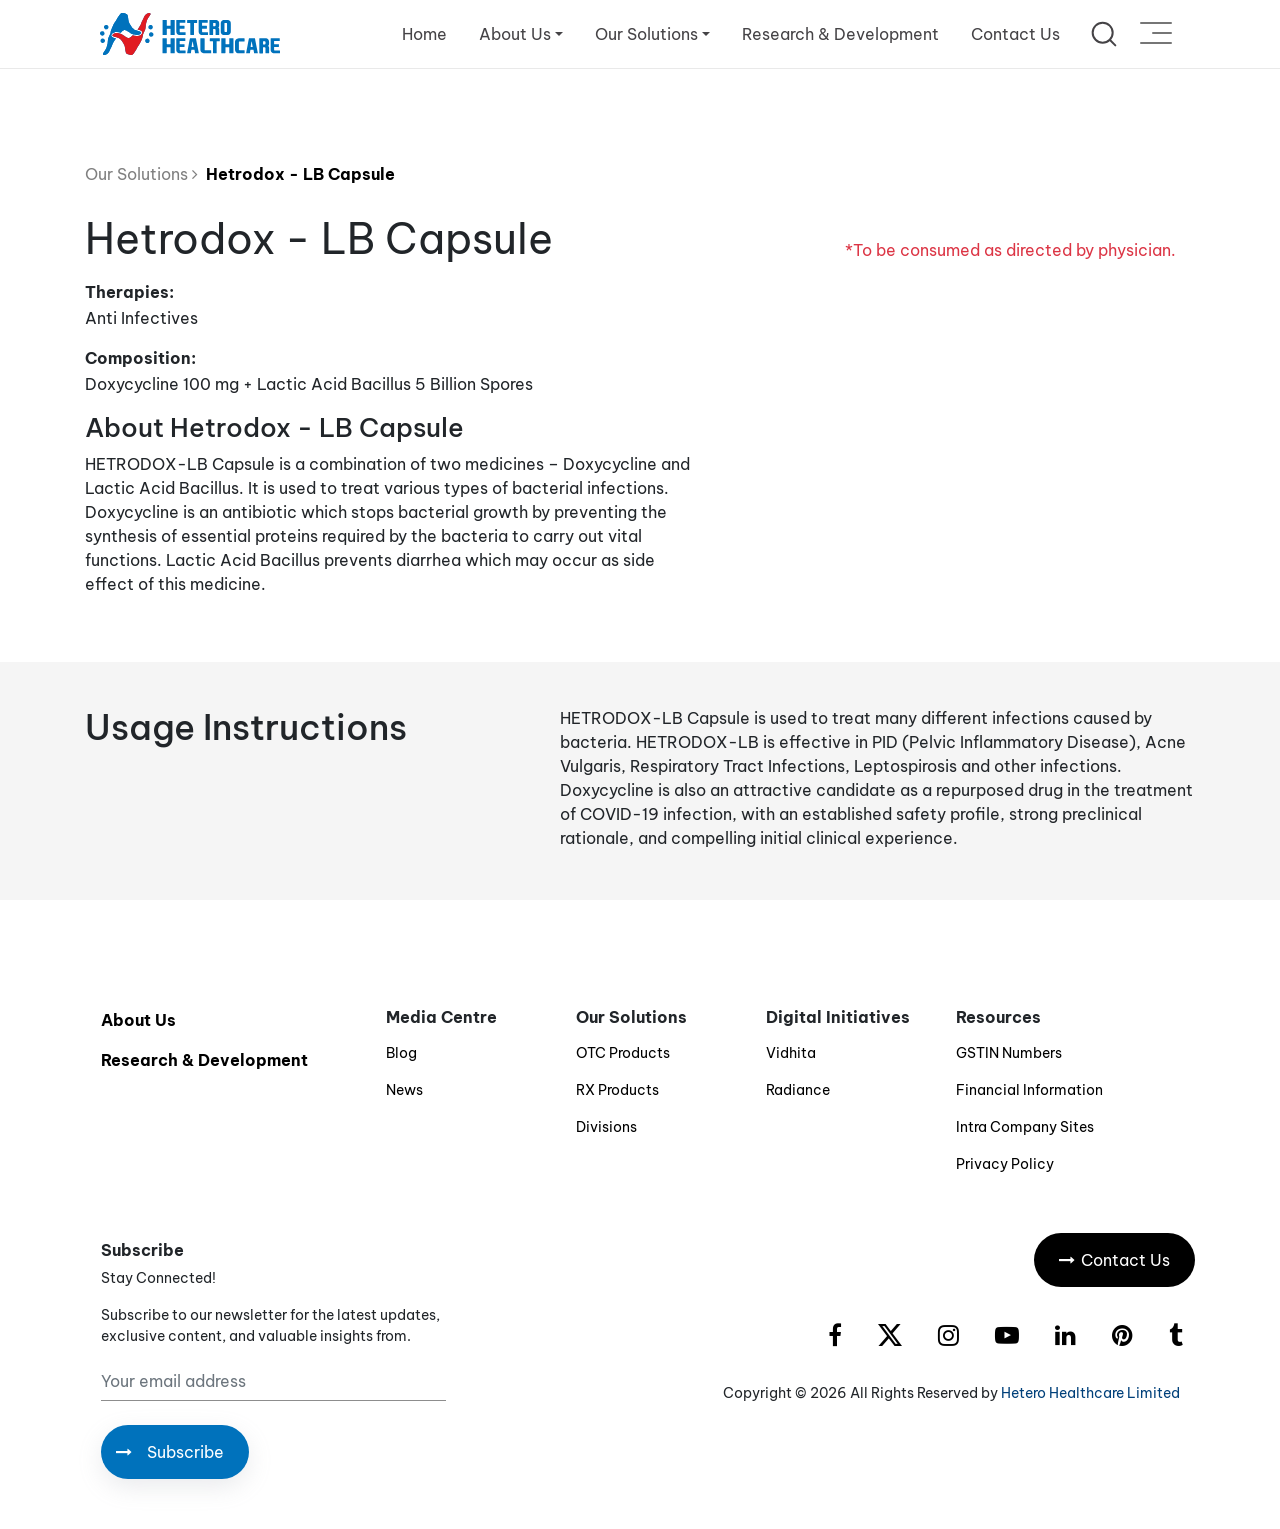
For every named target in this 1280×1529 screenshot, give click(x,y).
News (404, 1090)
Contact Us (1015, 34)
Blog (401, 1053)
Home (424, 34)
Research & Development (840, 34)
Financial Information (1029, 1090)
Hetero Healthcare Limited (1090, 1393)
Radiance (798, 1090)
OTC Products (623, 1053)
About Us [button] (515, 34)
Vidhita (791, 1053)
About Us (138, 1020)
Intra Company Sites (1025, 1127)
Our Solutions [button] (646, 34)
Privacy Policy (1005, 1164)
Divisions (606, 1127)
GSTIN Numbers (1009, 1053)
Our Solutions (141, 174)
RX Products (617, 1090)
